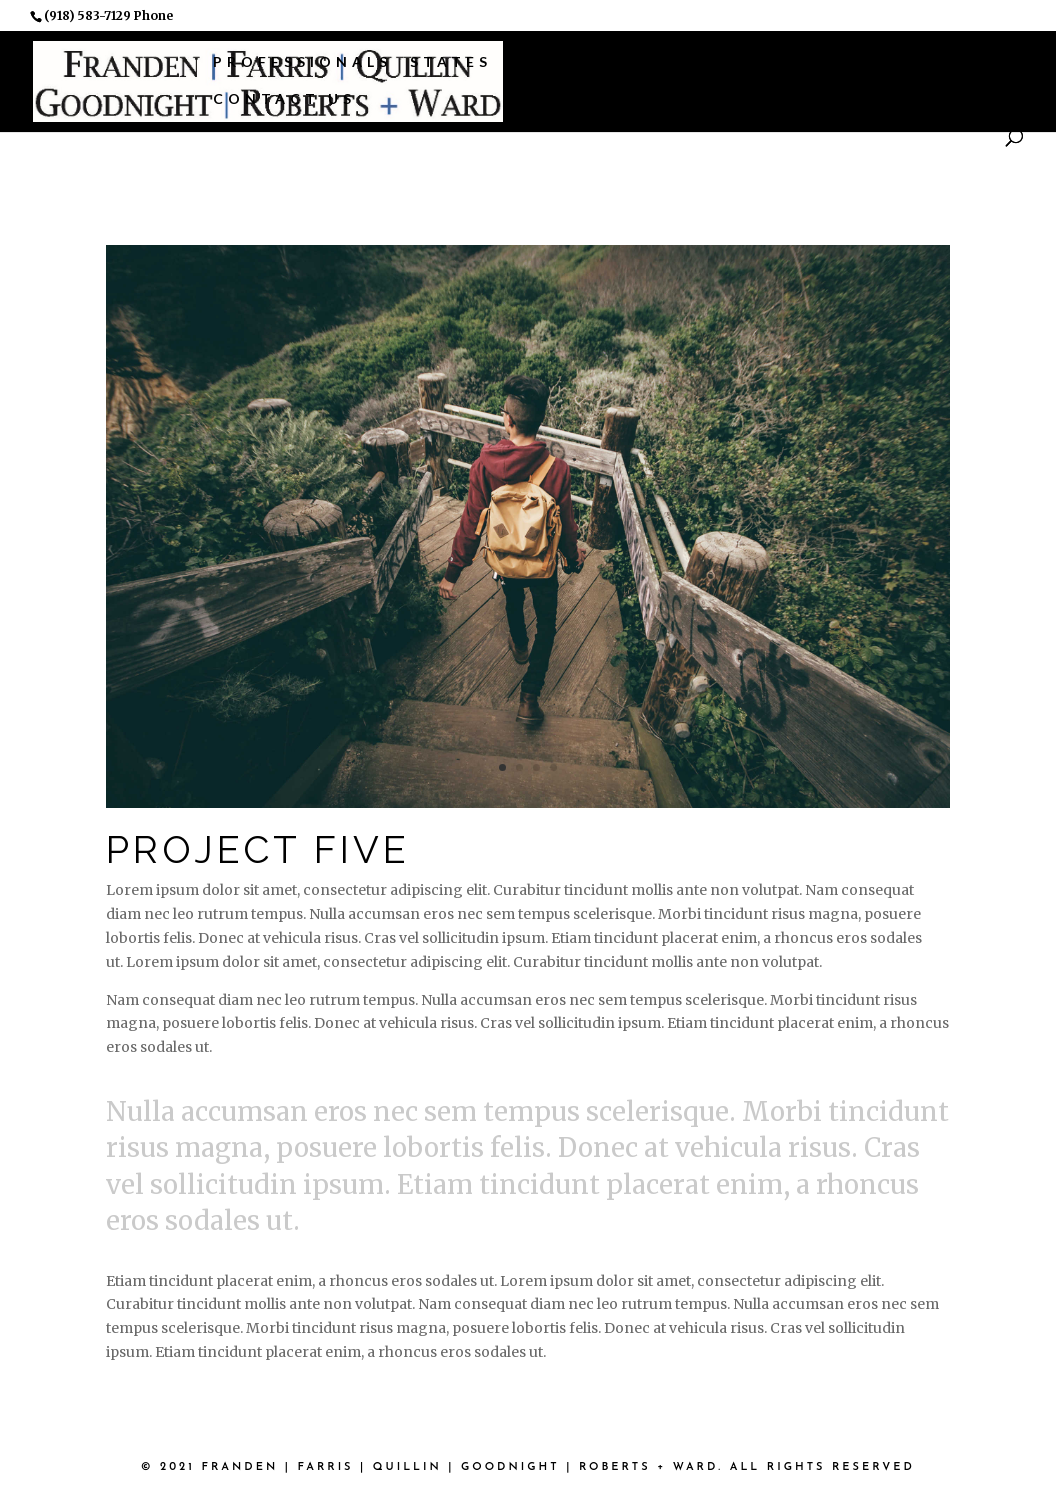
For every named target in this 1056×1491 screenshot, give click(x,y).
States (451, 61)
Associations (799, 61)
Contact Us (284, 98)
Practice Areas (604, 61)
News (931, 61)
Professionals (302, 61)
